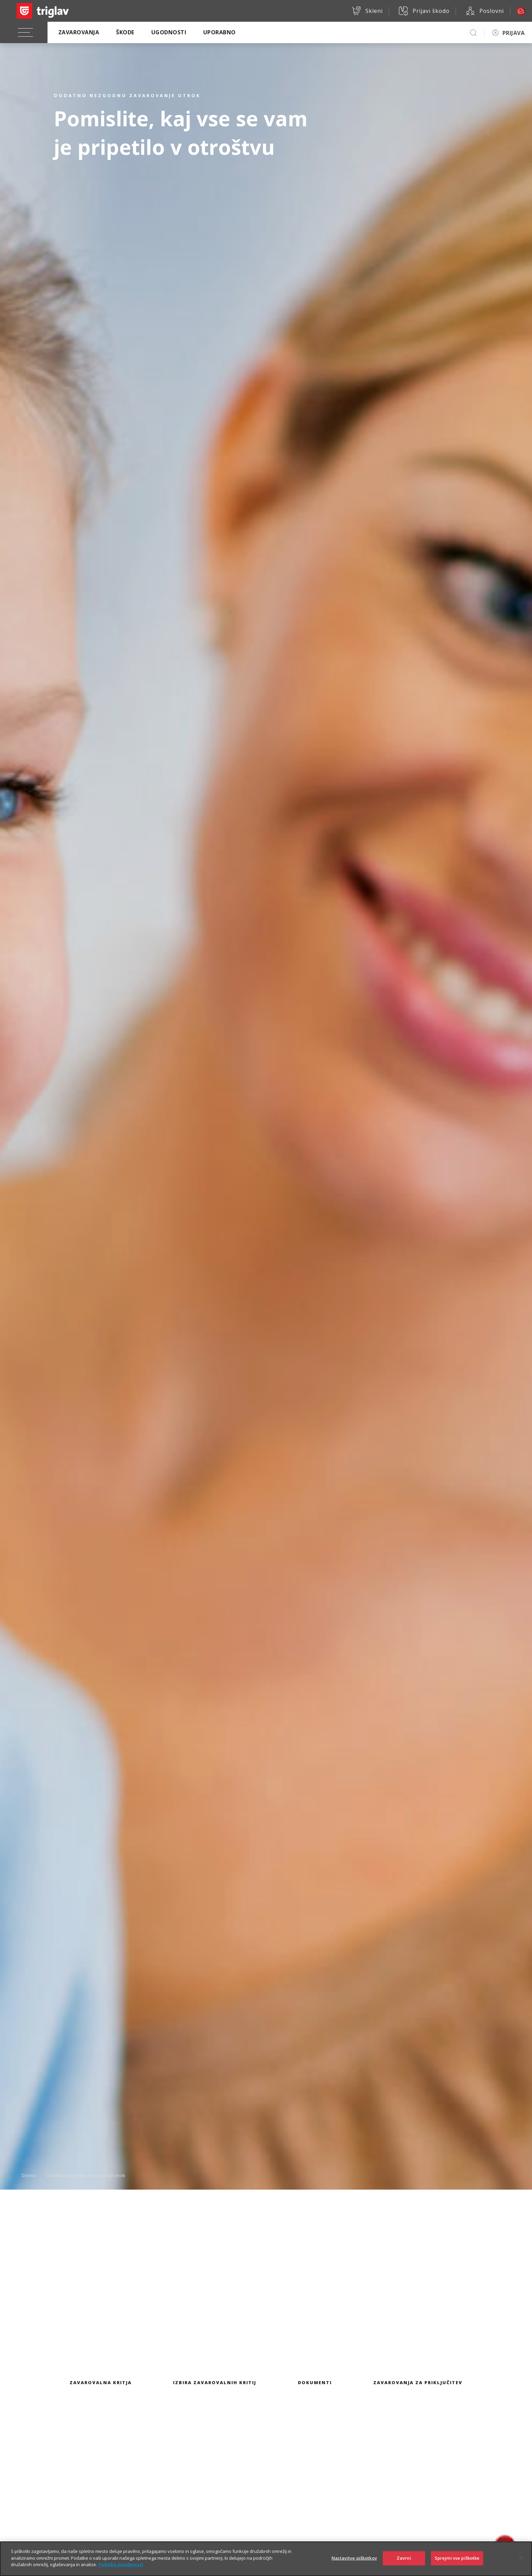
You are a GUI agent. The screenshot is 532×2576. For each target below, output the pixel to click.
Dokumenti (315, 2382)
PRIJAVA (513, 33)
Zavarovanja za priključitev (417, 2382)
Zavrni (404, 2564)
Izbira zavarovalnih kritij (214, 2382)
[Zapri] (521, 2564)
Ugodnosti (168, 32)
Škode (125, 32)
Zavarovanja (78, 32)
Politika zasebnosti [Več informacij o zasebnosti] (121, 2571)
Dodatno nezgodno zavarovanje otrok (85, 2175)
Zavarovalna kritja (101, 2382)
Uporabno (219, 32)
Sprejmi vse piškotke (457, 2564)
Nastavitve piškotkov (354, 2564)
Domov (29, 2175)
